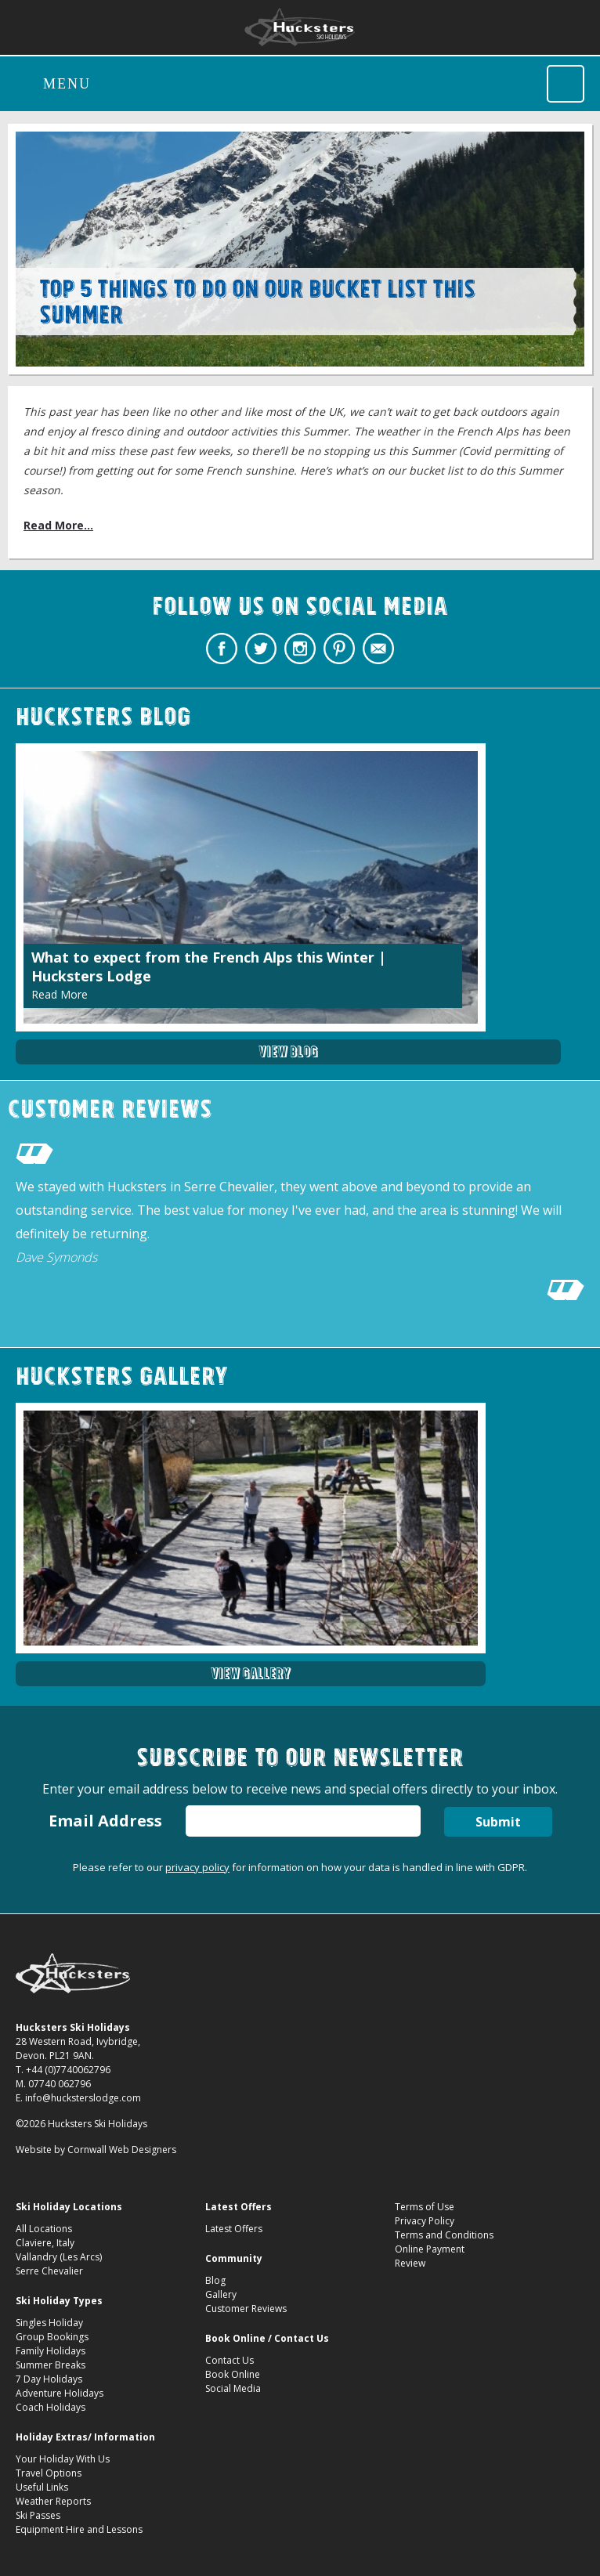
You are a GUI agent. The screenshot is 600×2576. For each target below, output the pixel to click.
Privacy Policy (424, 2220)
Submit (498, 1821)
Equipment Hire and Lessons (79, 2529)
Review (410, 2263)
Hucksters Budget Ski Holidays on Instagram (300, 648)
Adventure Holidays (59, 2393)
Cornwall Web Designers (121, 2149)
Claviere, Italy (45, 2242)
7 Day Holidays (49, 2379)
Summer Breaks (50, 2365)
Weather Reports (53, 2501)
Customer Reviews (246, 2308)
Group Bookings (52, 2336)
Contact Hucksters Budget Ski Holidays (378, 648)
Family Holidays (50, 2350)
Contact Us (229, 2360)
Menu (67, 84)
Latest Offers (233, 2228)
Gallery (221, 2294)
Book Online (232, 2374)
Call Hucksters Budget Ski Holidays (565, 84)
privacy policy (197, 1867)
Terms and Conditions (444, 2235)
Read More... (58, 525)
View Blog (288, 1051)
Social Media (233, 2388)
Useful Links (42, 2487)
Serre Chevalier (49, 2271)
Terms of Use (424, 2206)
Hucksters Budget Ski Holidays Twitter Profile (261, 648)
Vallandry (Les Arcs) (59, 2256)
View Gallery (251, 1673)
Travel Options (48, 2473)
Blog (215, 2280)
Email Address (105, 1820)
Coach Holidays (50, 2407)
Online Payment (429, 2249)
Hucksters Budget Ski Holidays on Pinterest (339, 648)
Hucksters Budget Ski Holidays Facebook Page (221, 648)
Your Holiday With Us (63, 2459)
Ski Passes (38, 2515)
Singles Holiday (49, 2322)
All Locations (44, 2228)
